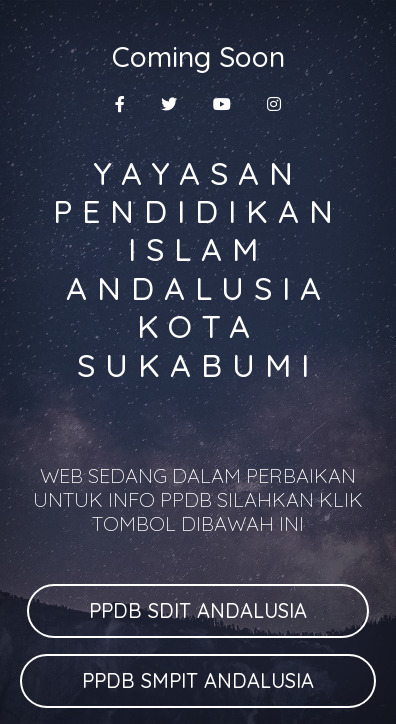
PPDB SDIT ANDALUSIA (198, 610)
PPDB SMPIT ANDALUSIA (198, 680)
